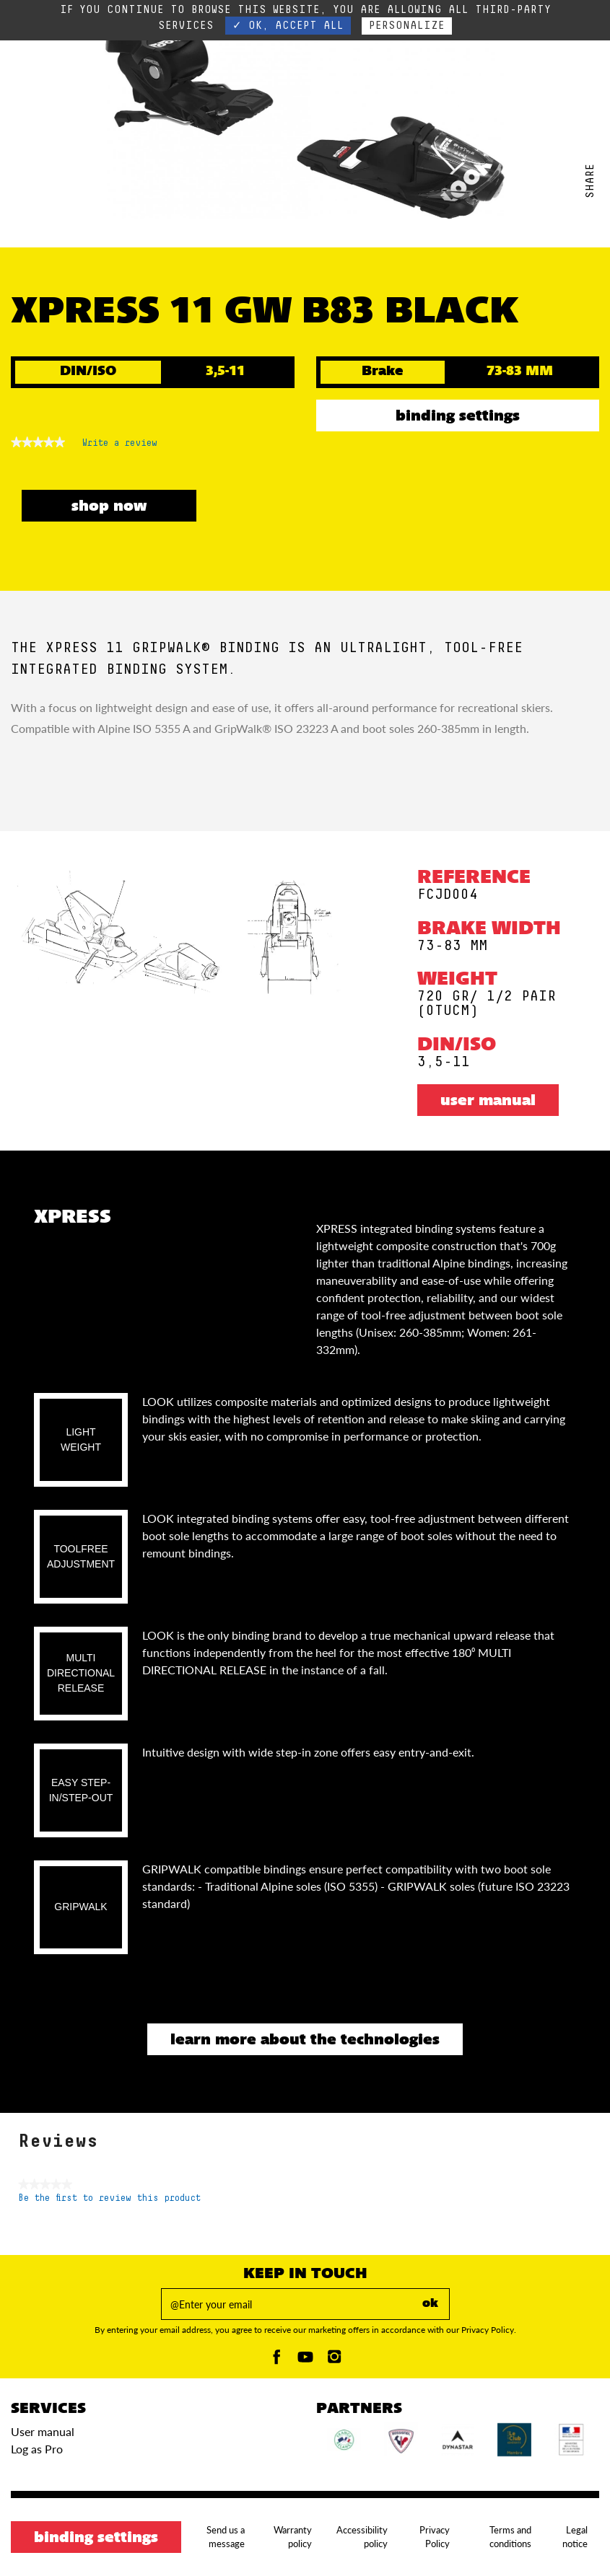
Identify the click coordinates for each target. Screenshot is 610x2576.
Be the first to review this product (109, 2198)
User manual (488, 1101)
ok (430, 2304)
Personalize (407, 25)
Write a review (119, 445)
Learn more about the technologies (305, 2041)
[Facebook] (276, 2361)
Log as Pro (37, 2449)
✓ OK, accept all (288, 25)
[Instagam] (334, 2361)
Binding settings (458, 417)
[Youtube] (305, 2361)
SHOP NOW (109, 507)
